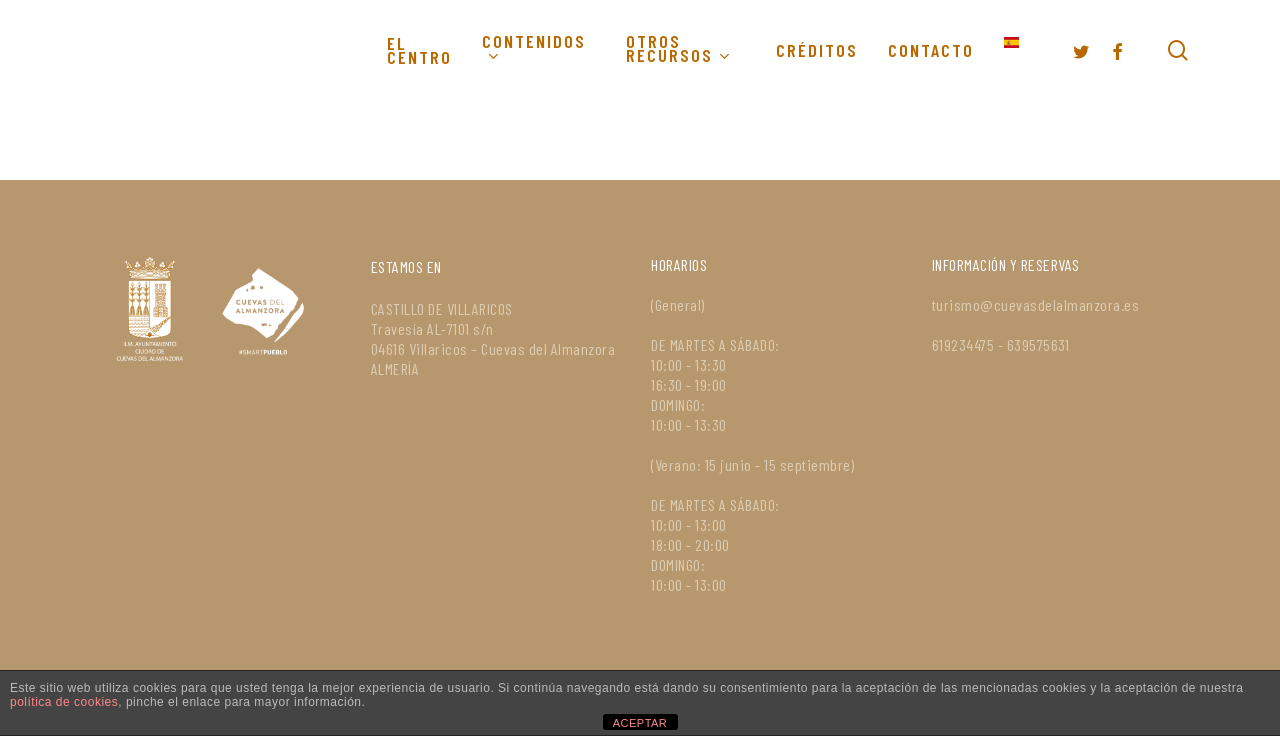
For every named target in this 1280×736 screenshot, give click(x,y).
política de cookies (64, 702)
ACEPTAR (640, 723)
